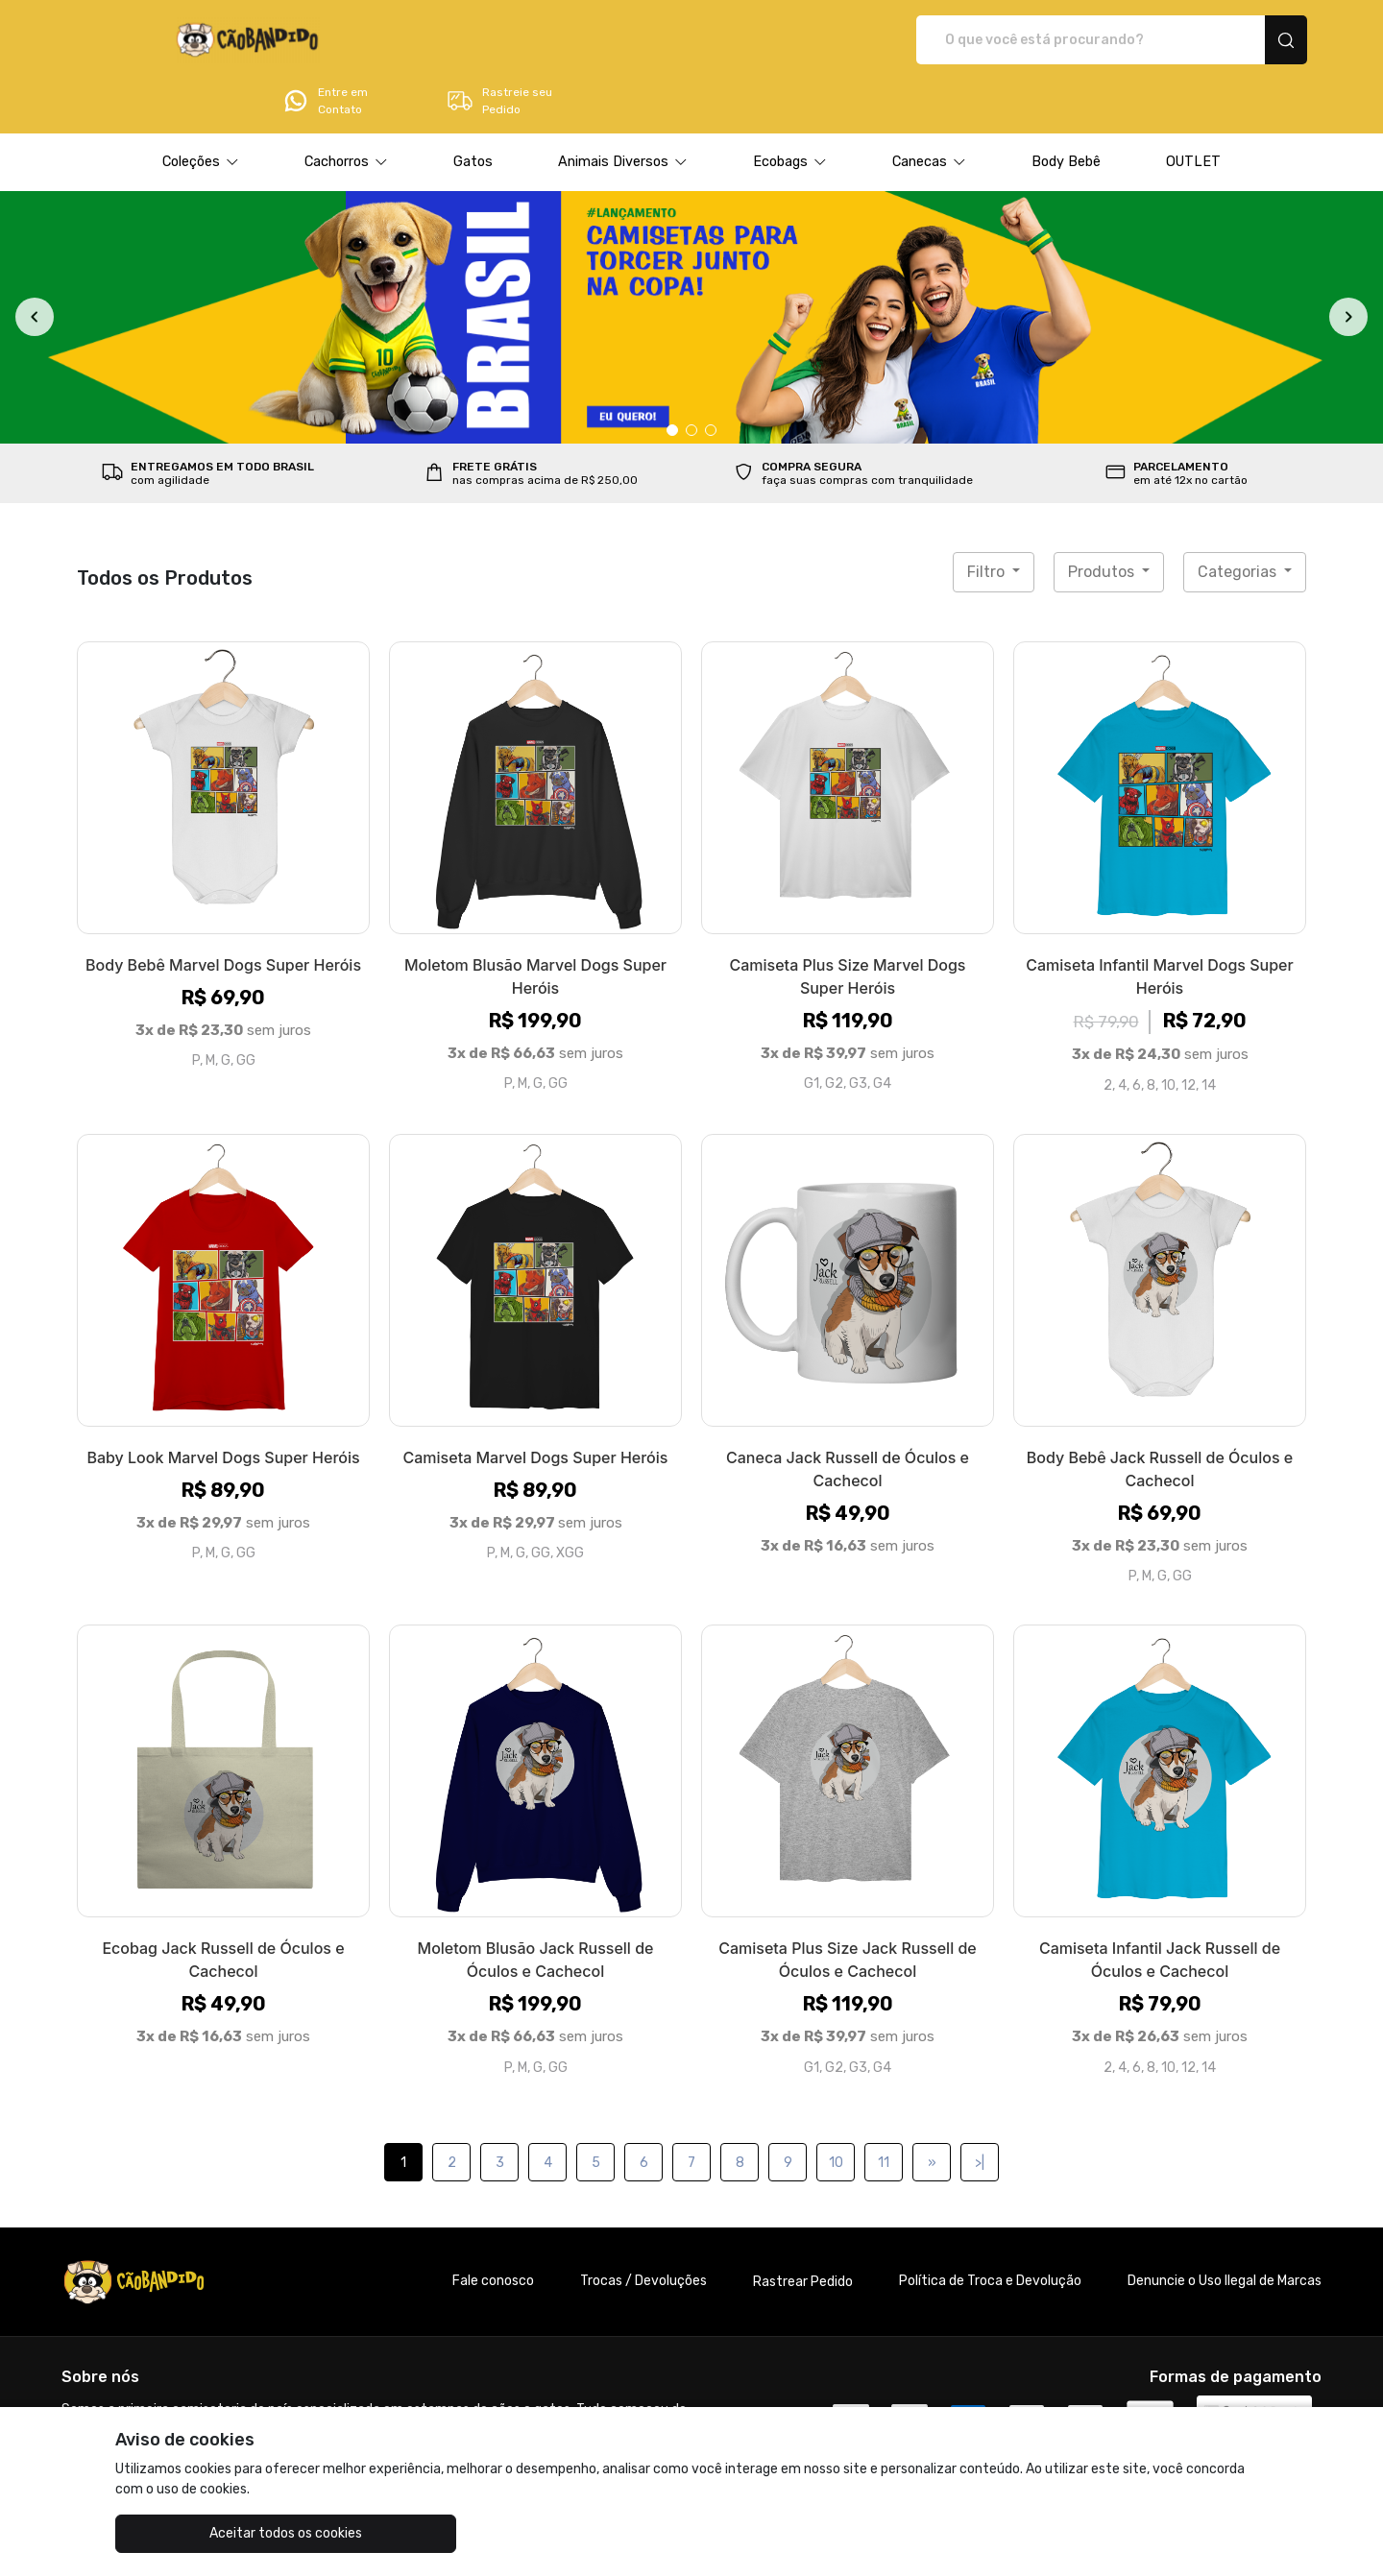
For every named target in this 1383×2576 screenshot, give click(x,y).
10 (836, 2109)
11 (883, 2109)
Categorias (1239, 518)
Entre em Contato (1059, 40)
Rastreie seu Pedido (1233, 40)
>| (979, 2109)
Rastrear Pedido (803, 2228)
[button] (201, 108)
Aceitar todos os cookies (211, 2533)
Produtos (1103, 518)
